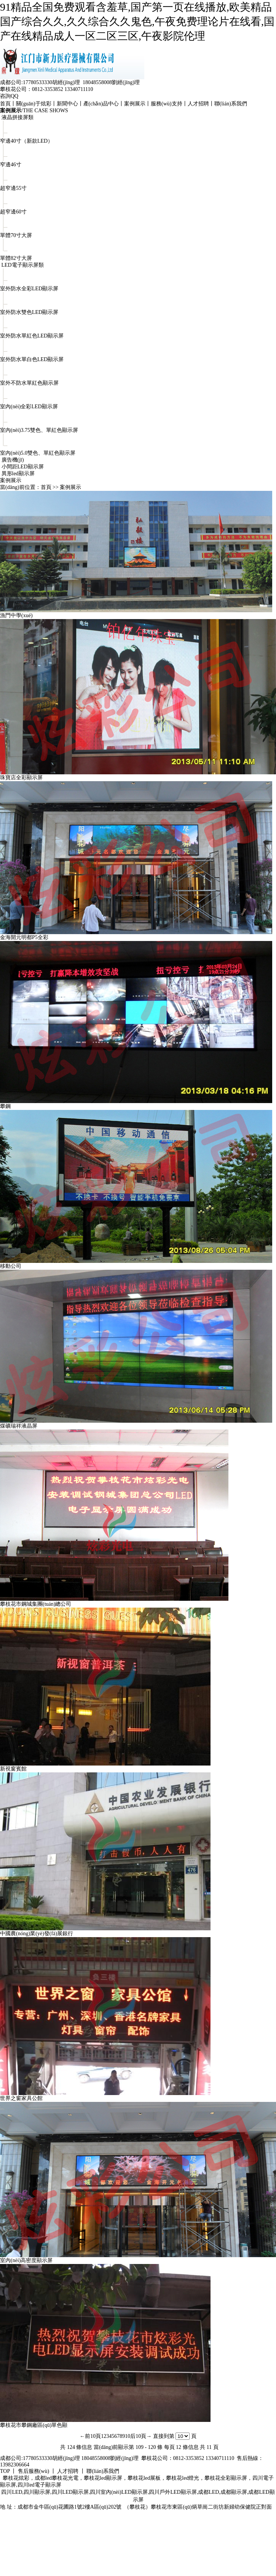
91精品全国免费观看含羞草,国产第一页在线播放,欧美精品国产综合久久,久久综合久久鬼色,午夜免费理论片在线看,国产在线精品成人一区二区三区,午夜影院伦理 (137, 21)
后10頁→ (141, 2436)
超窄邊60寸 (13, 212)
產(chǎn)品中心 (101, 104)
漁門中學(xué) (16, 615)
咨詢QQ (9, 96)
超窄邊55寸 (13, 188)
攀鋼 (5, 1106)
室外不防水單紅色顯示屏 (29, 383)
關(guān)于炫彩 (33, 104)
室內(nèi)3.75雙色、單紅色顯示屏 (39, 430)
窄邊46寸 (10, 164)
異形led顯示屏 (18, 473)
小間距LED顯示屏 (23, 467)
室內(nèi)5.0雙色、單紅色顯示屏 (37, 453)
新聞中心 (67, 104)
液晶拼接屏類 (18, 117)
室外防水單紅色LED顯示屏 (32, 336)
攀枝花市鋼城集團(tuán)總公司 (35, 1604)
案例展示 (134, 104)
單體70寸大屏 (16, 235)
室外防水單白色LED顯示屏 (32, 359)
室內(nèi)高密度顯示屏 (26, 2260)
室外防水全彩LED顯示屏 (29, 288)
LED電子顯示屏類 (23, 265)
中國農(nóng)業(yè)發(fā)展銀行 (36, 1933)
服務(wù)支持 (166, 104)
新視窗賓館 (13, 1769)
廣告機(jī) (13, 460)
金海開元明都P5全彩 (24, 937)
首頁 (5, 104)
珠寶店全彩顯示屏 (21, 777)
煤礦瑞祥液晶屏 (18, 1426)
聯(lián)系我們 (230, 104)
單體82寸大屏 (16, 258)
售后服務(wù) (33, 2471)
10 (127, 2436)
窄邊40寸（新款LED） (26, 141)
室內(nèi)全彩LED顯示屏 (29, 406)
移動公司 (10, 1266)
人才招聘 (198, 104)
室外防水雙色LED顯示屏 (29, 312)
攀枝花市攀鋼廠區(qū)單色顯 (33, 2425)
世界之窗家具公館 (21, 2098)
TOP (5, 2471)
